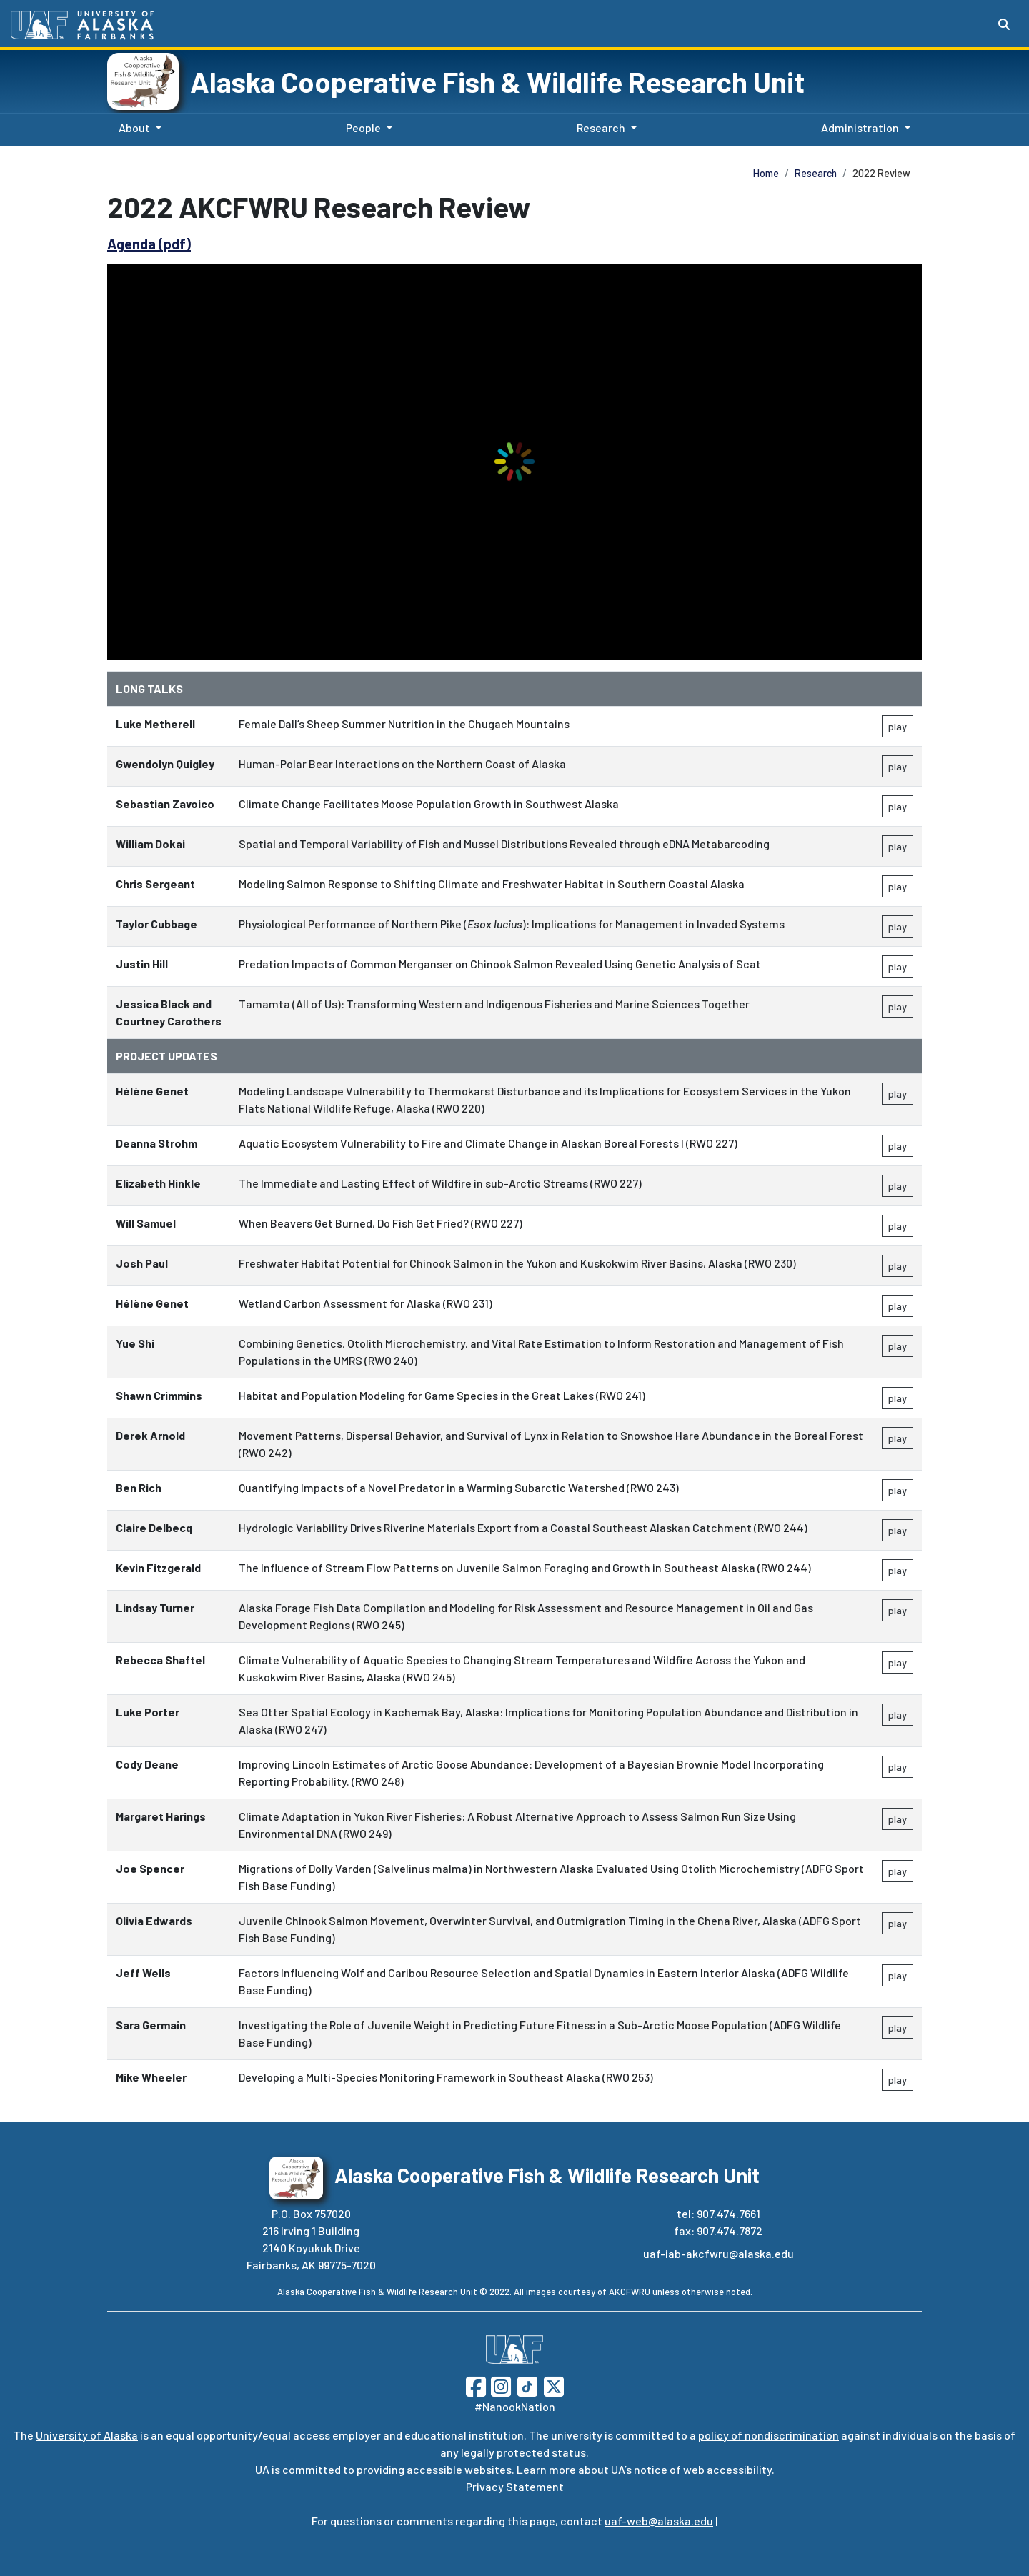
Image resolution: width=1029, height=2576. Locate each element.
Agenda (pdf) (149, 243)
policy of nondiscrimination (768, 2435)
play (897, 726)
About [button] (134, 127)
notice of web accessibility (703, 2469)
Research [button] (601, 127)
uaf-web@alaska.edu (659, 2520)
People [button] (363, 127)
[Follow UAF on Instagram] (499, 2385)
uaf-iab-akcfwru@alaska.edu (718, 2253)
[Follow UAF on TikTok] (527, 2385)
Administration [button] (860, 127)
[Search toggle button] (1004, 24)
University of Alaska (87, 2435)
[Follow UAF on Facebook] (476, 2385)
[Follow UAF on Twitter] (554, 2385)
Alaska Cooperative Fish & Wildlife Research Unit (497, 81)
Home (766, 173)
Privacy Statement (515, 2486)
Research (816, 173)
